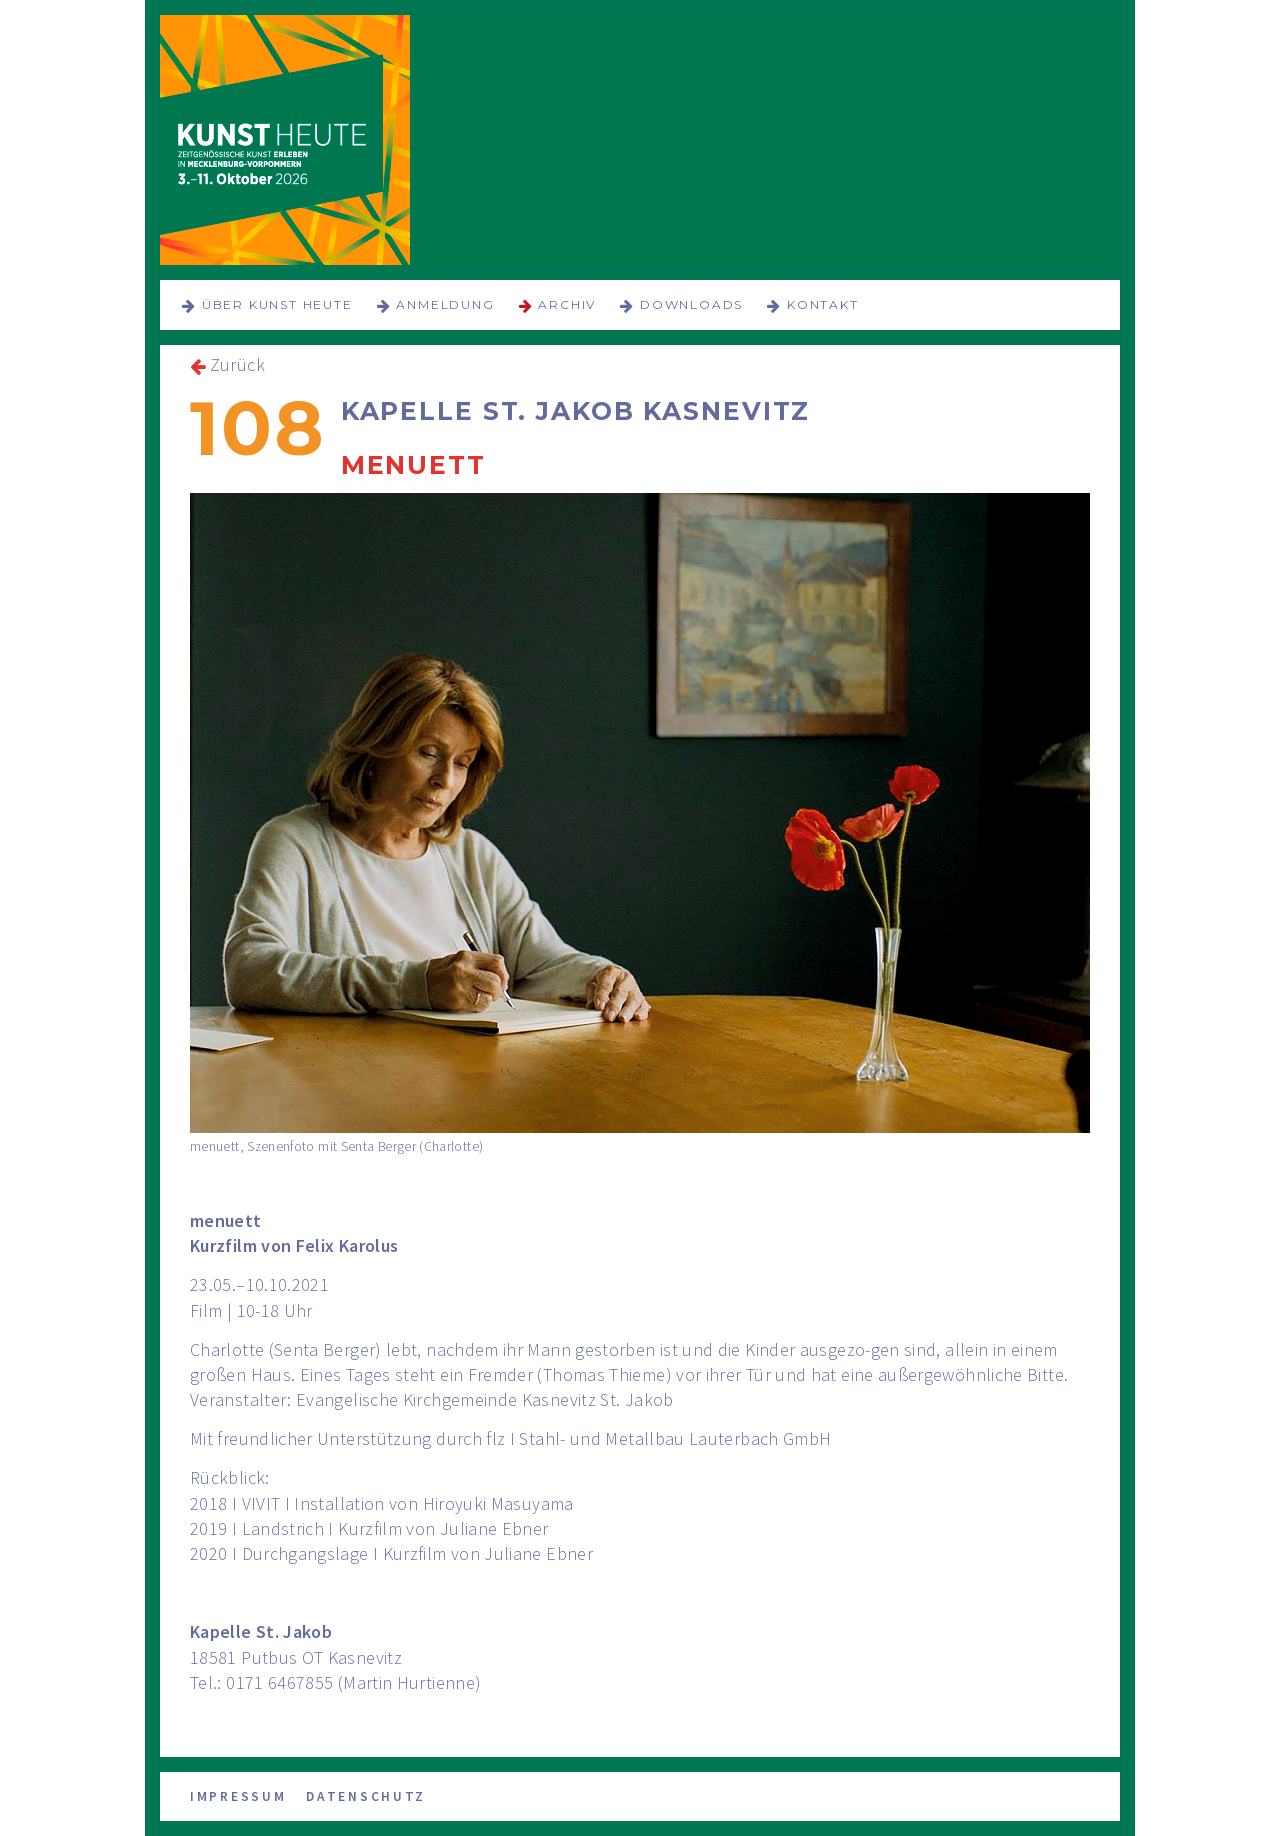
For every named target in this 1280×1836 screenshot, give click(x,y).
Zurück (237, 364)
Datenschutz (366, 1796)
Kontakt (823, 304)
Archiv (567, 304)
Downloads (691, 304)
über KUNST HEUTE (277, 304)
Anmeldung (445, 304)
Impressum (238, 1796)
